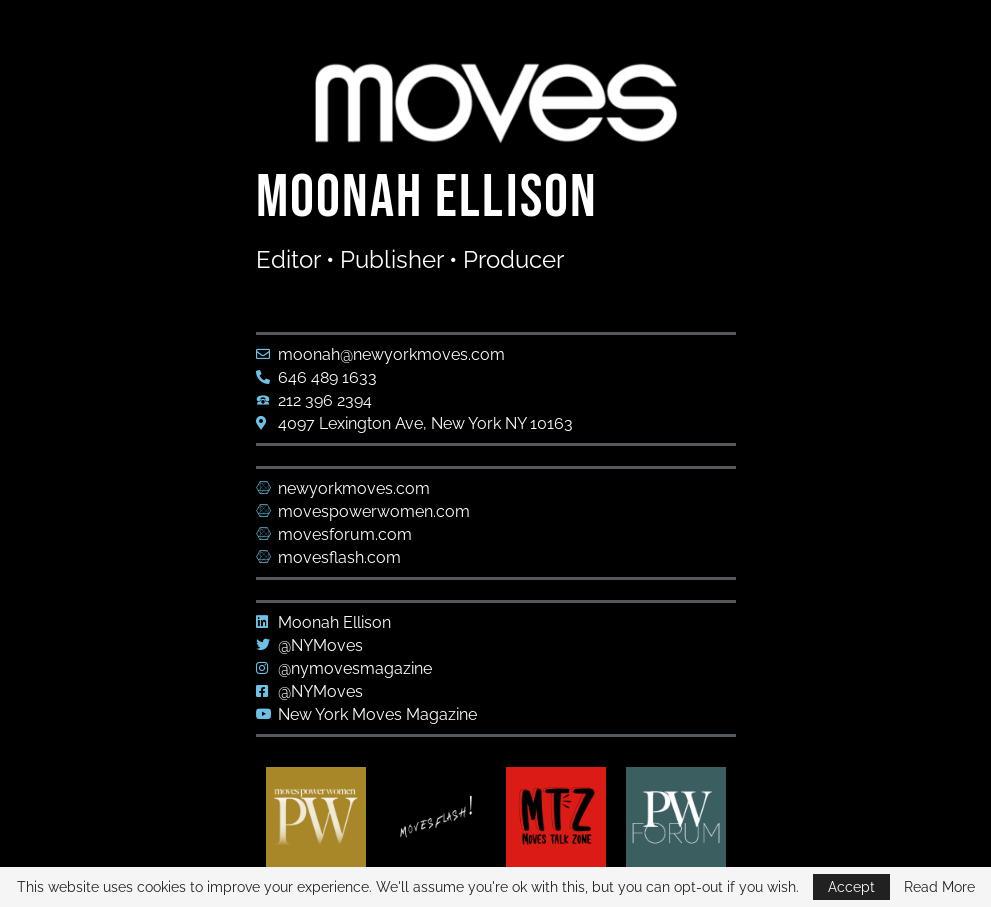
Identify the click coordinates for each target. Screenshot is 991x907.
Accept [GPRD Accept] (851, 887)
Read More (939, 887)
